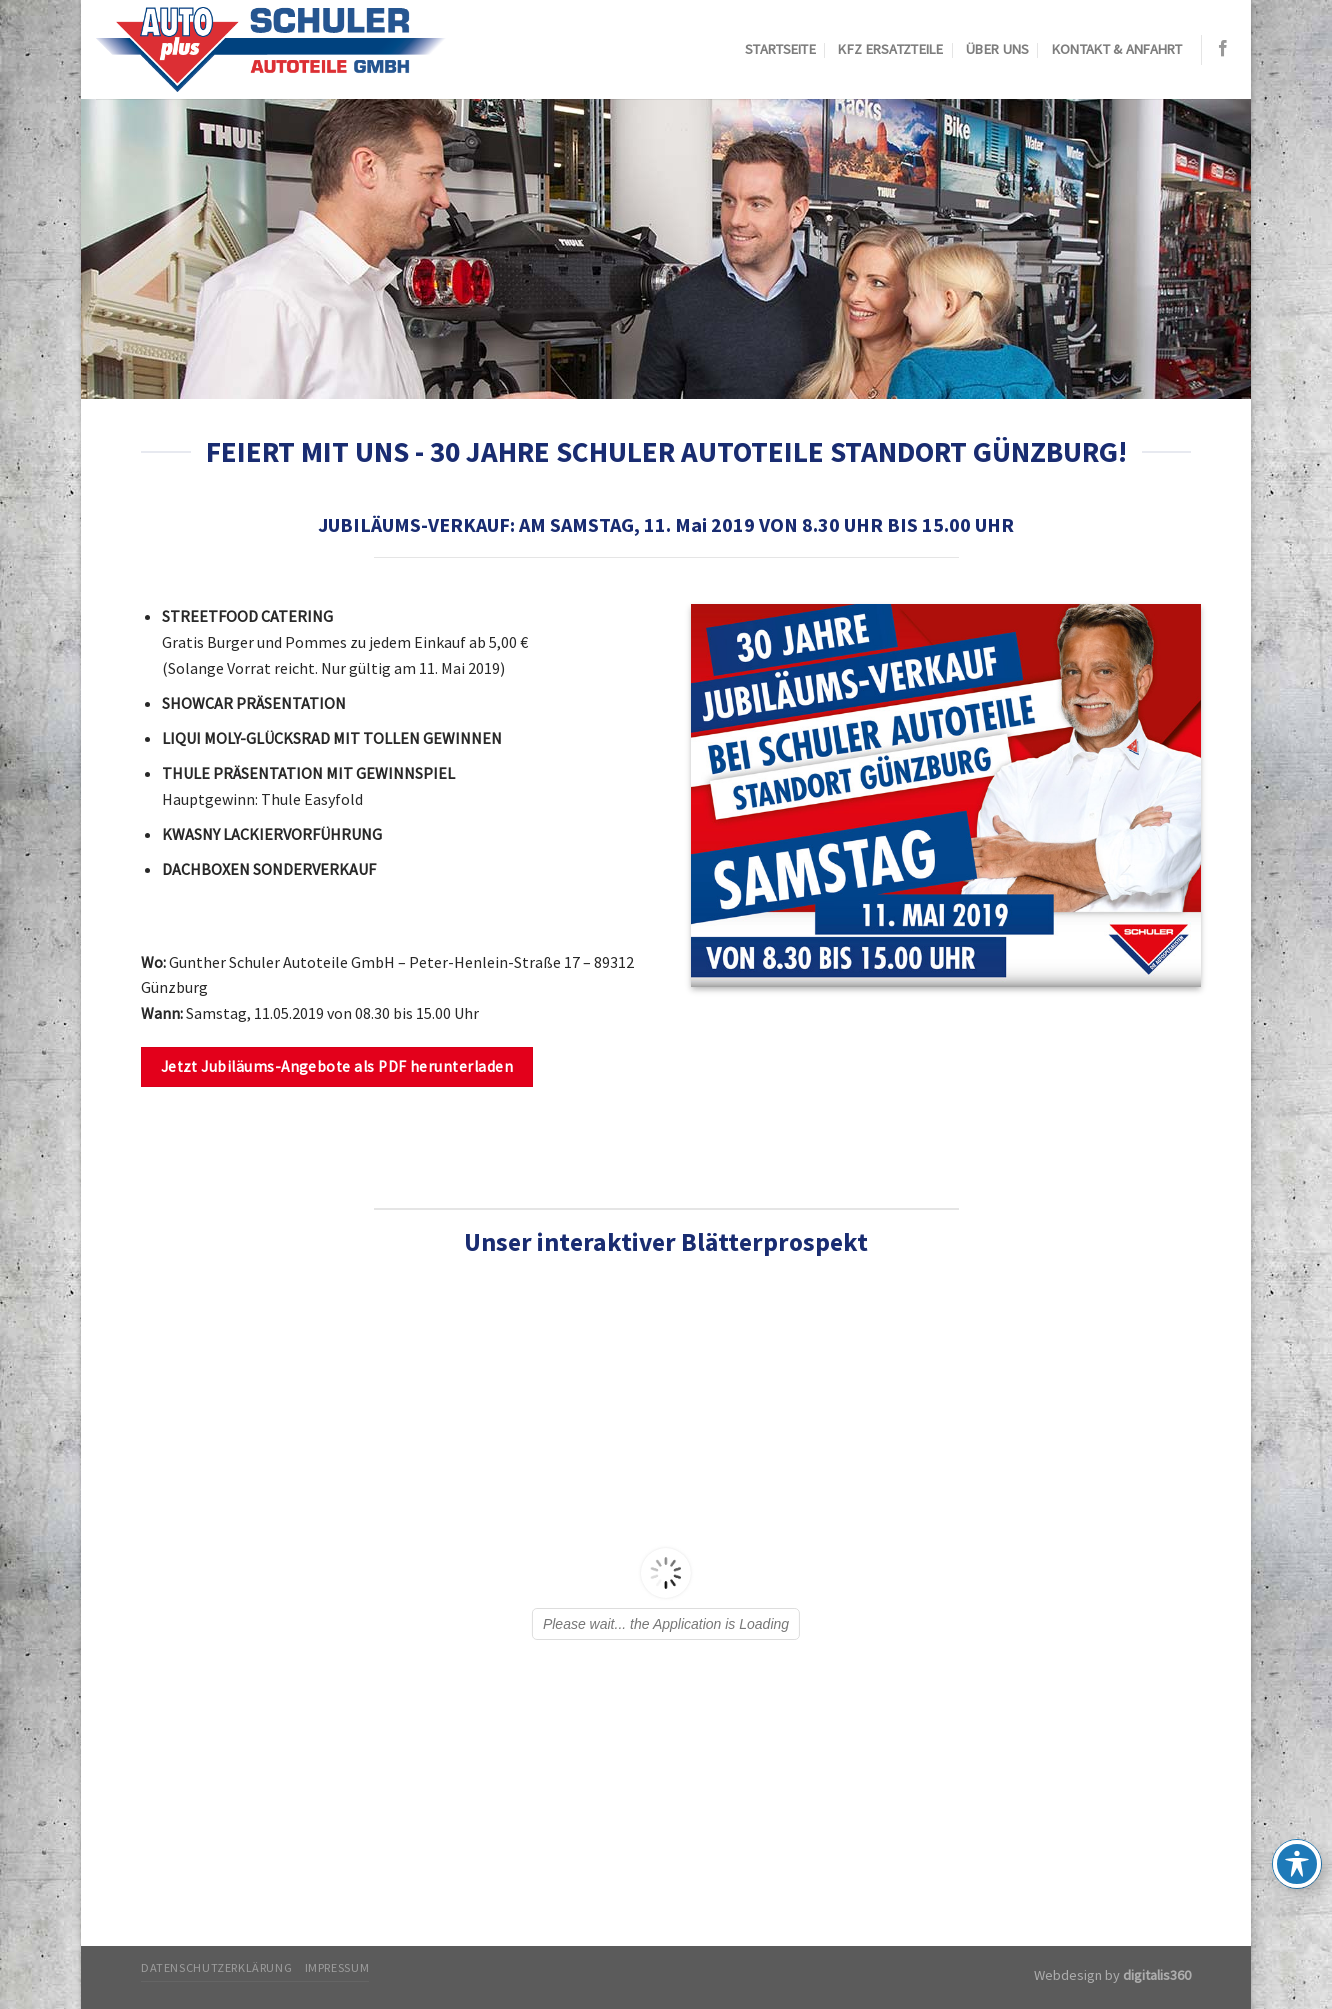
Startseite (780, 49)
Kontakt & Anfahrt (1117, 49)
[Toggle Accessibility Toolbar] (1297, 1864)
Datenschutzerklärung (216, 1967)
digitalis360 (1157, 1975)
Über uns (997, 49)
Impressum (337, 1967)
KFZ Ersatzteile (890, 49)
